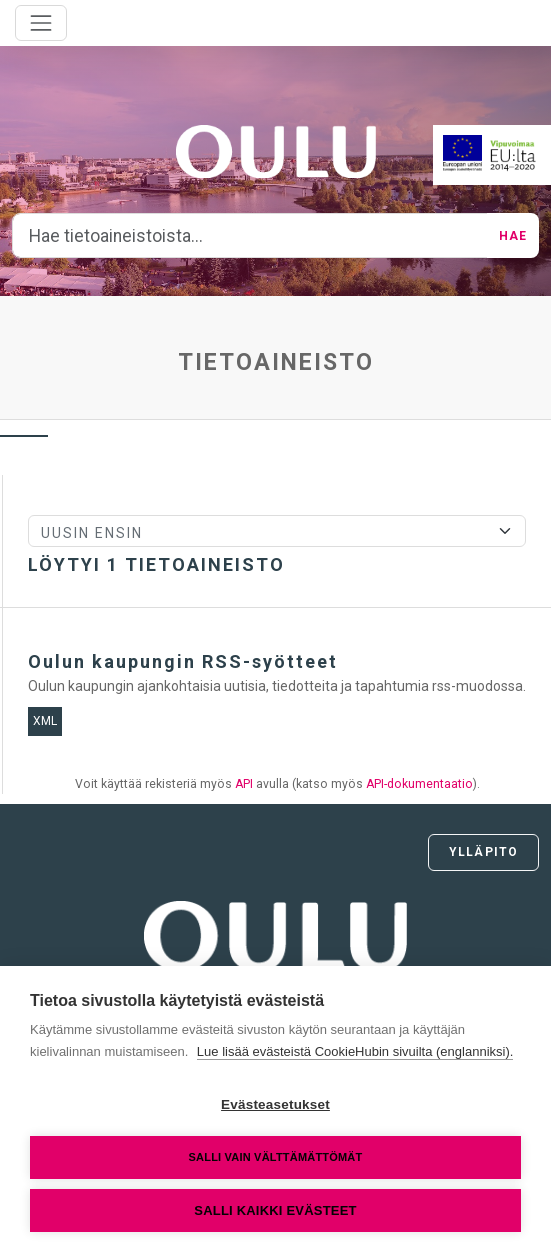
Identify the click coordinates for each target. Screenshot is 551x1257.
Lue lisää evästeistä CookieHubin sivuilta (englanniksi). (355, 1051)
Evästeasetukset (275, 1104)
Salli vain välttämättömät (276, 1157)
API (244, 784)
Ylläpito (483, 852)
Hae (513, 236)
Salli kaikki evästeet (275, 1210)
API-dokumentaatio (419, 784)
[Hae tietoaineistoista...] (250, 236)
